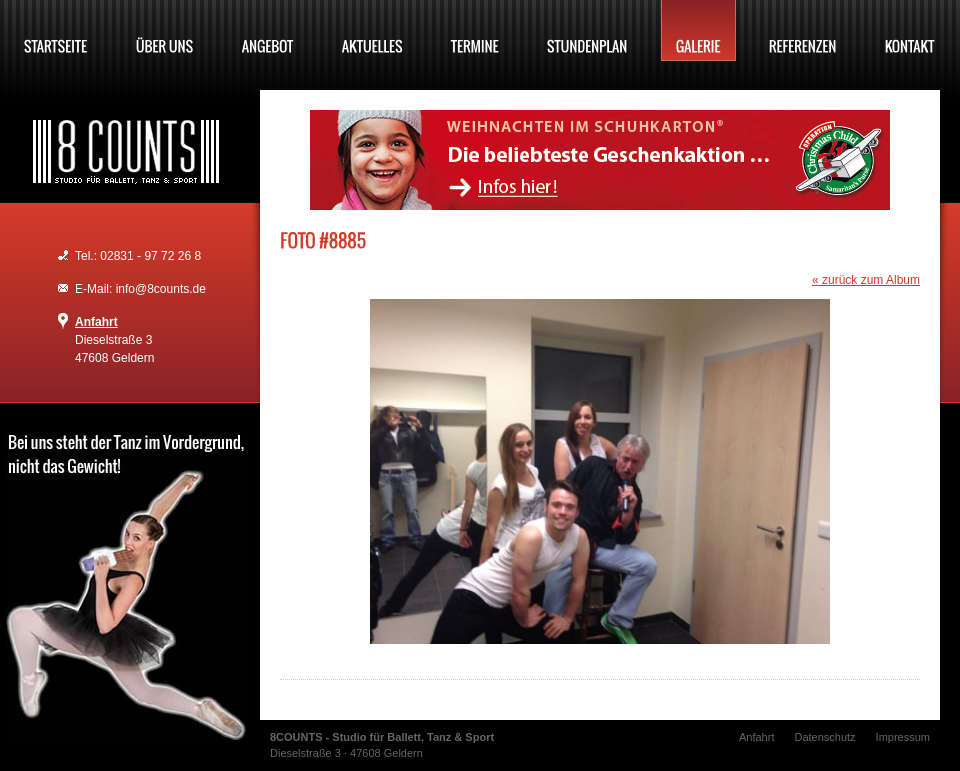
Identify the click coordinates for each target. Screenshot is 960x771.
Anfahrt (96, 322)
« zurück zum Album (866, 280)
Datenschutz (824, 737)
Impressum (903, 737)
